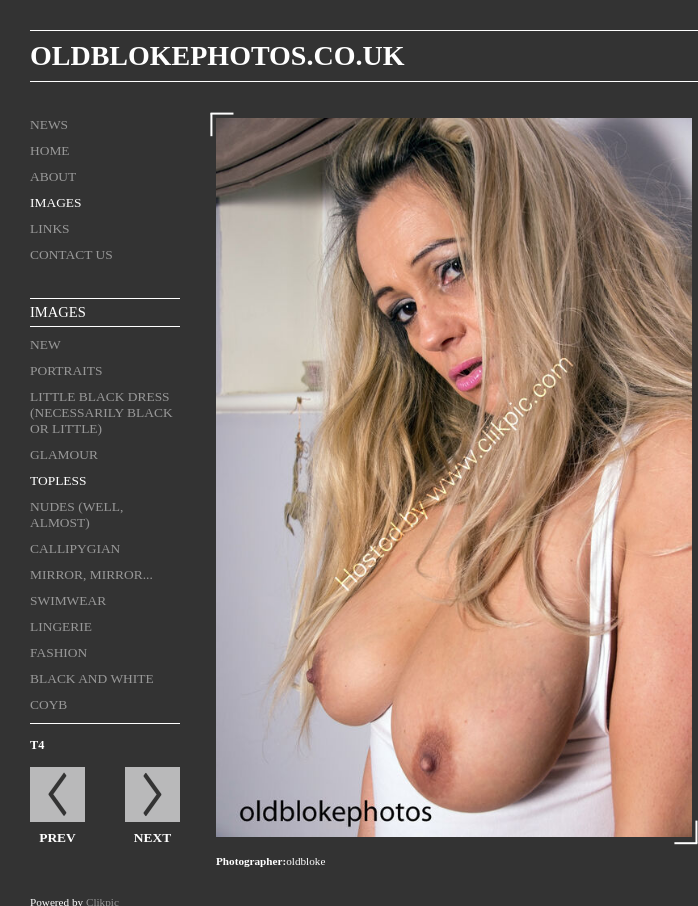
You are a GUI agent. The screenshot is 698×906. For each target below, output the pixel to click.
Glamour (64, 454)
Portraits (66, 370)
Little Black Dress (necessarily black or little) (101, 412)
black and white (92, 678)
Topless (58, 480)
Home (50, 150)
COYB (48, 704)
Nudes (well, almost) (76, 514)
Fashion (58, 652)
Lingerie (61, 626)
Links (50, 228)
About (53, 176)
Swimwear (68, 600)
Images (56, 202)
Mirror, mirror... (91, 574)
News (49, 124)
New (45, 344)
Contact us (71, 254)
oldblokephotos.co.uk (217, 55)
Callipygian (75, 548)
